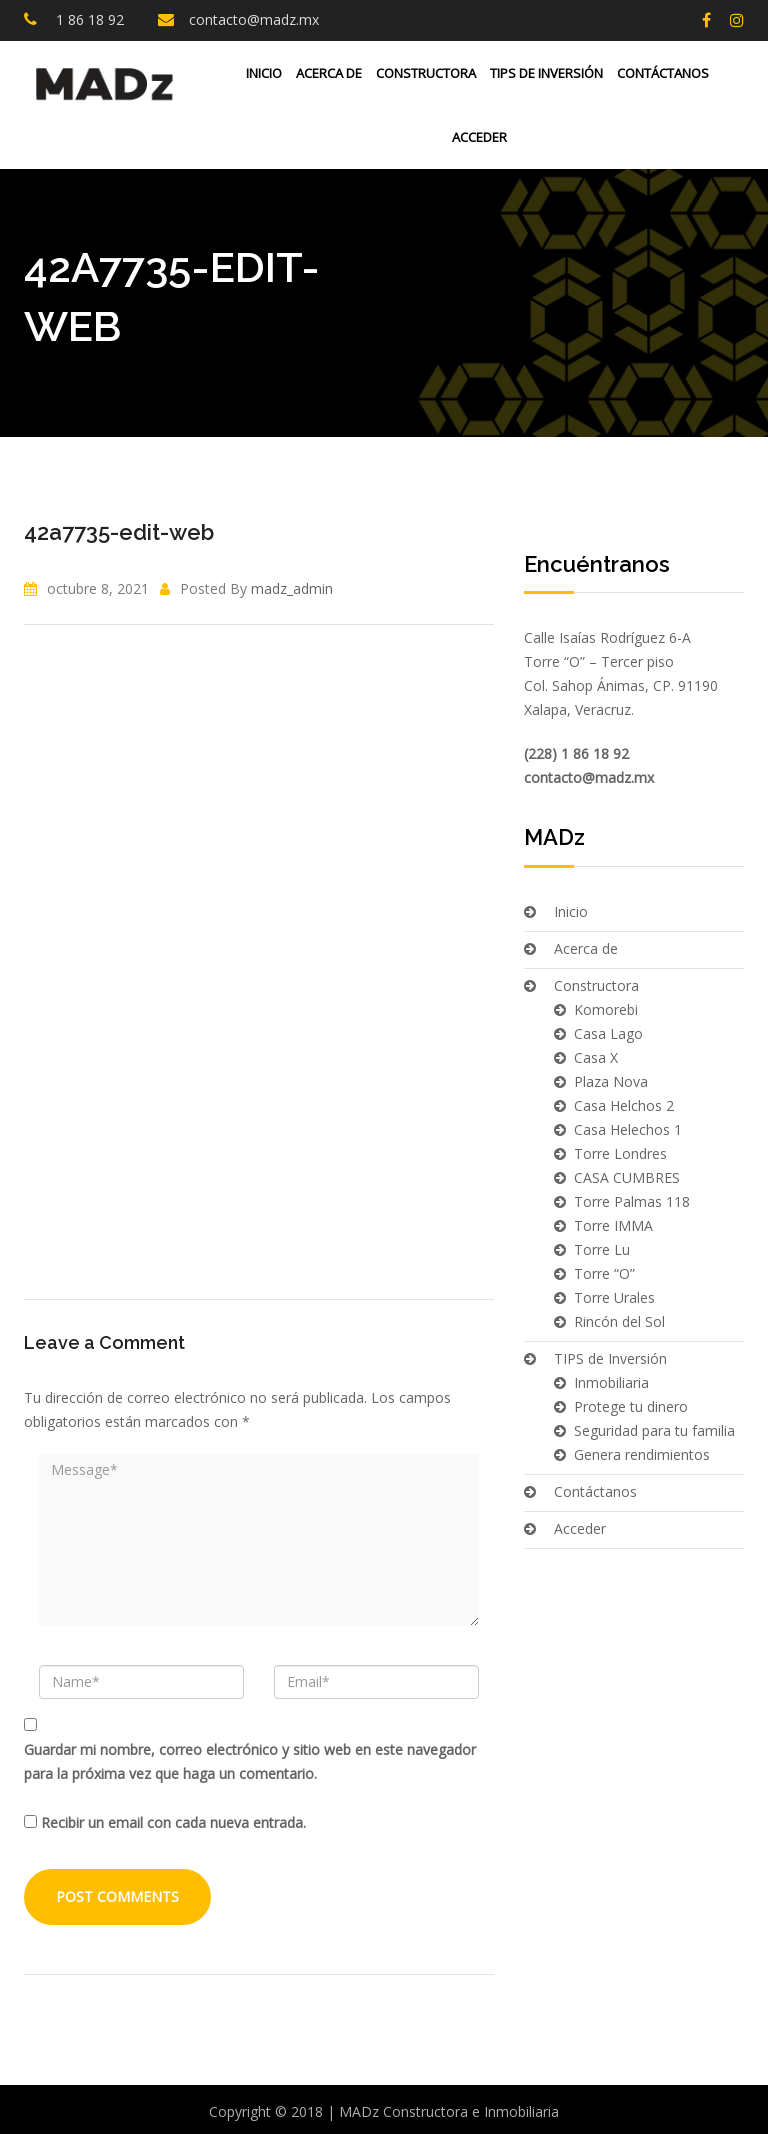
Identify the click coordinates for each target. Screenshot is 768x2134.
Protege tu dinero (631, 1406)
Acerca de (329, 73)
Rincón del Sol (619, 1321)
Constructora (426, 73)
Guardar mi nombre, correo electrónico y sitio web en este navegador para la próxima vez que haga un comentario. (250, 1761)
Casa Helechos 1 (628, 1129)
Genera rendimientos (642, 1454)
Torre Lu (602, 1249)
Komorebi (606, 1009)
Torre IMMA (613, 1225)
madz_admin (292, 588)
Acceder (478, 137)
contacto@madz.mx (254, 19)
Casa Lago (608, 1033)
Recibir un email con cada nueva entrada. (173, 1822)
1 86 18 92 (88, 19)
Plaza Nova (611, 1081)
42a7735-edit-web (119, 532)
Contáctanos (663, 73)
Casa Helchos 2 (624, 1105)
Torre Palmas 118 (632, 1201)
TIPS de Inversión (546, 73)
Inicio (264, 73)
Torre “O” (604, 1273)
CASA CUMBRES (627, 1177)
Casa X (596, 1057)
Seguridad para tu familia (654, 1430)
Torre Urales (614, 1297)
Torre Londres (620, 1153)
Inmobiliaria (611, 1382)
